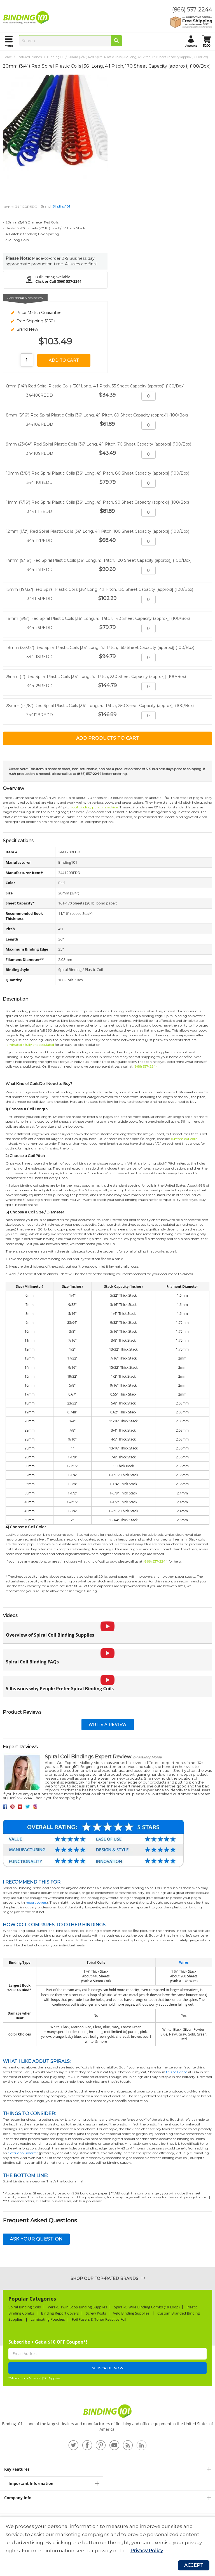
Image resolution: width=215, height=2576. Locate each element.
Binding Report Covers (60, 2313)
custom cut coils (184, 1139)
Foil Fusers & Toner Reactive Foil (99, 2319)
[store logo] (27, 17)
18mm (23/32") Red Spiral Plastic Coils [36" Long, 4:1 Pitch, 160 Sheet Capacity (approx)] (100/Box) (100, 647)
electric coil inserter (23, 2153)
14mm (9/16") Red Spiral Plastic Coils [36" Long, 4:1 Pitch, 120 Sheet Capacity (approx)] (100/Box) (98, 560)
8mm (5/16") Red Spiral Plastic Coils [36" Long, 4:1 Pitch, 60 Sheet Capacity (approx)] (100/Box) (97, 415)
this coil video (176, 2072)
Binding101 (55, 57)
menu (8, 45)
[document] (107, 2538)
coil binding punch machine (95, 807)
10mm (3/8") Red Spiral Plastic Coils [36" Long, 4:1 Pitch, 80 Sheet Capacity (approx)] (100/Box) (97, 473)
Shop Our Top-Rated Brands (104, 2278)
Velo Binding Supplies (131, 2313)
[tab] (107, 2469)
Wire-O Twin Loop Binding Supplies (77, 2307)
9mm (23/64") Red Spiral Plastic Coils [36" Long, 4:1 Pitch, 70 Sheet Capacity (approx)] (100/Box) (98, 444)
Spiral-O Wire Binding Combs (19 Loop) (146, 2307)
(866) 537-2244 (192, 9)
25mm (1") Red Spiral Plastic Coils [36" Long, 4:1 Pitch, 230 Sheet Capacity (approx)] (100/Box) (96, 676)
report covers (36, 1902)
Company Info (17, 2497)
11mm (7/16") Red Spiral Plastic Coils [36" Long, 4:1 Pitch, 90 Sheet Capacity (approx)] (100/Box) (97, 502)
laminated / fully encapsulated (30, 1044)
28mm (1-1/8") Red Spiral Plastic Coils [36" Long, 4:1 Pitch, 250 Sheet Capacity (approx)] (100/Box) (100, 705)
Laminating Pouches (48, 2319)
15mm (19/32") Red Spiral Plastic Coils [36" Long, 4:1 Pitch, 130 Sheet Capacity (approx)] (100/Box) (99, 589)
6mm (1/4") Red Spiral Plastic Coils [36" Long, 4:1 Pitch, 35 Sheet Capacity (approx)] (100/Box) (95, 386)
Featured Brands (29, 57)
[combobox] (70, 40)
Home (7, 57)
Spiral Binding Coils (24, 2307)
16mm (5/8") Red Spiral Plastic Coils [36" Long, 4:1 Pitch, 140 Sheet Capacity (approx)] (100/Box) (98, 618)
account (191, 45)
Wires (184, 1962)
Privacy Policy (146, 2550)
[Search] (116, 40)
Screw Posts (96, 2313)
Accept (193, 2565)
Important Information (30, 2483)
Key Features (16, 2469)
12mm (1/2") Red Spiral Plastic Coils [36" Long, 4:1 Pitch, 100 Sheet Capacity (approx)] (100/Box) (97, 531)
